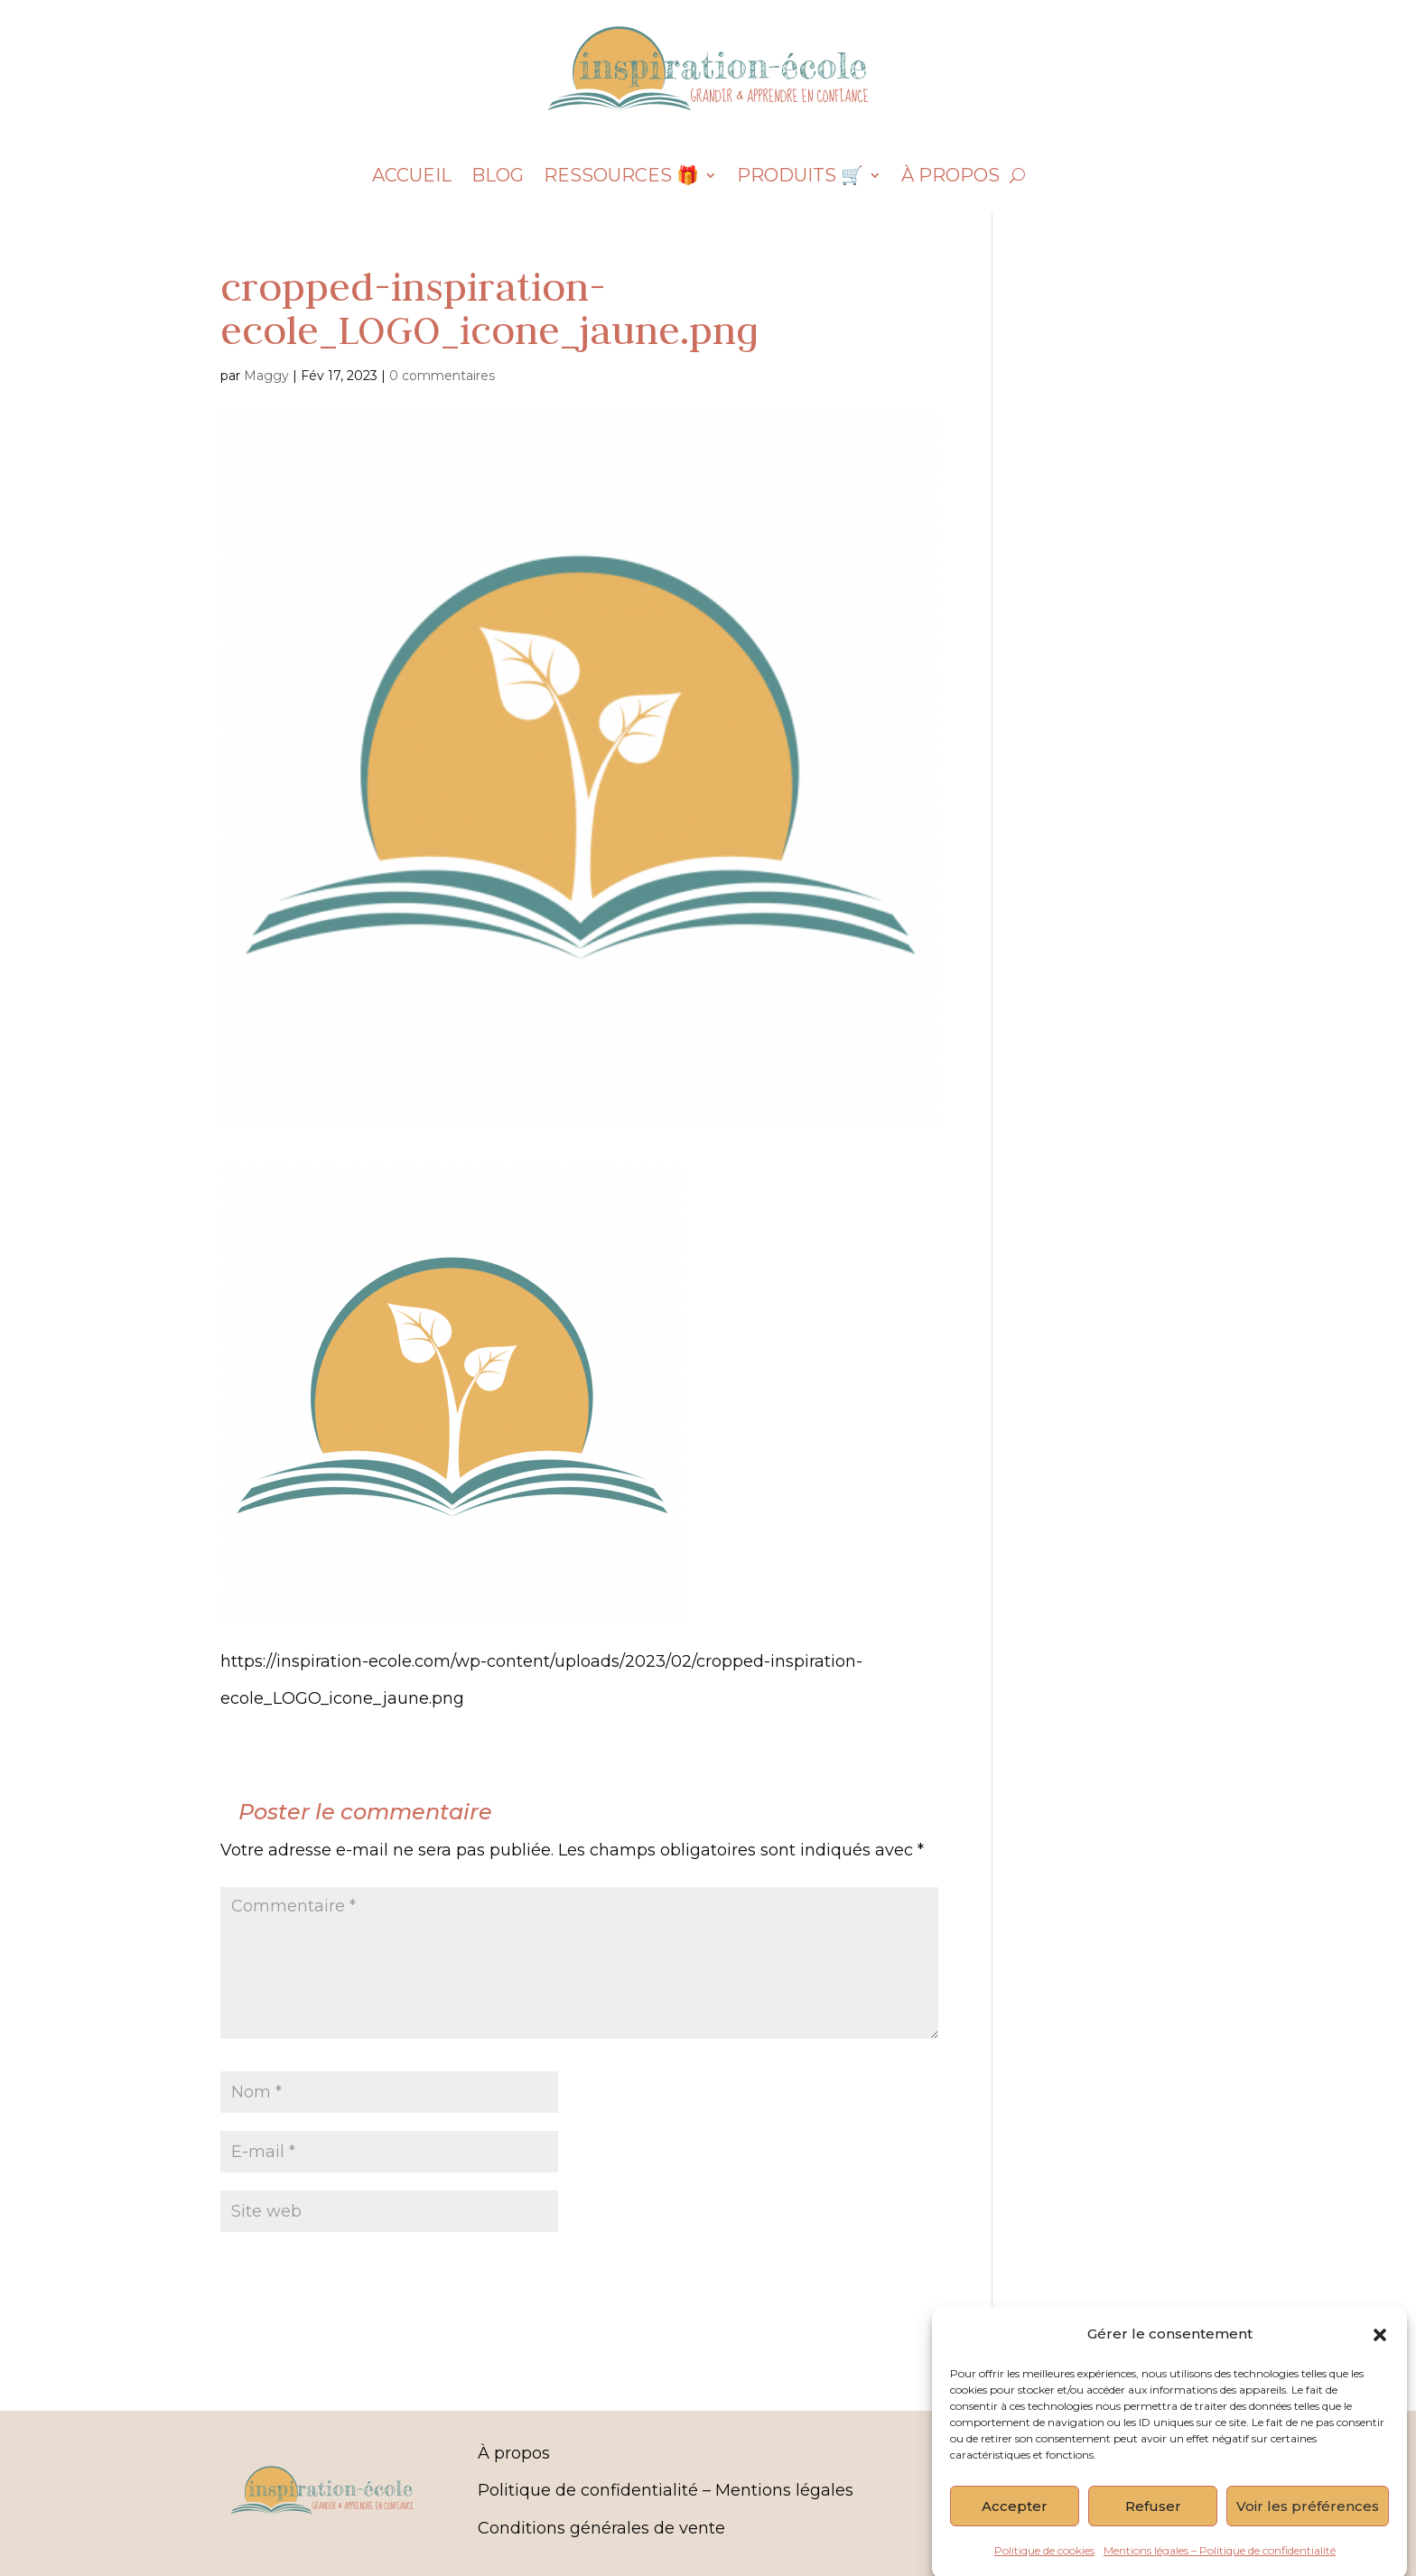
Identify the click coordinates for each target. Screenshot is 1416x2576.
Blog (497, 177)
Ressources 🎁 (621, 177)
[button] (1380, 2368)
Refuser (1153, 2540)
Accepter (1015, 2540)
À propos (950, 177)
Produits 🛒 (800, 177)
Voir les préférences (1307, 2540)
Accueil (412, 177)
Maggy (266, 375)
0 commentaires (442, 375)
